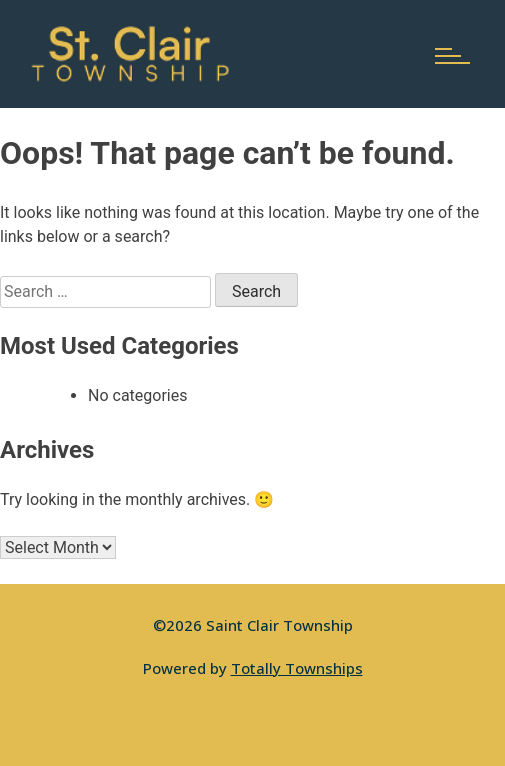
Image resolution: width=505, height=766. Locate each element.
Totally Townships (297, 668)
